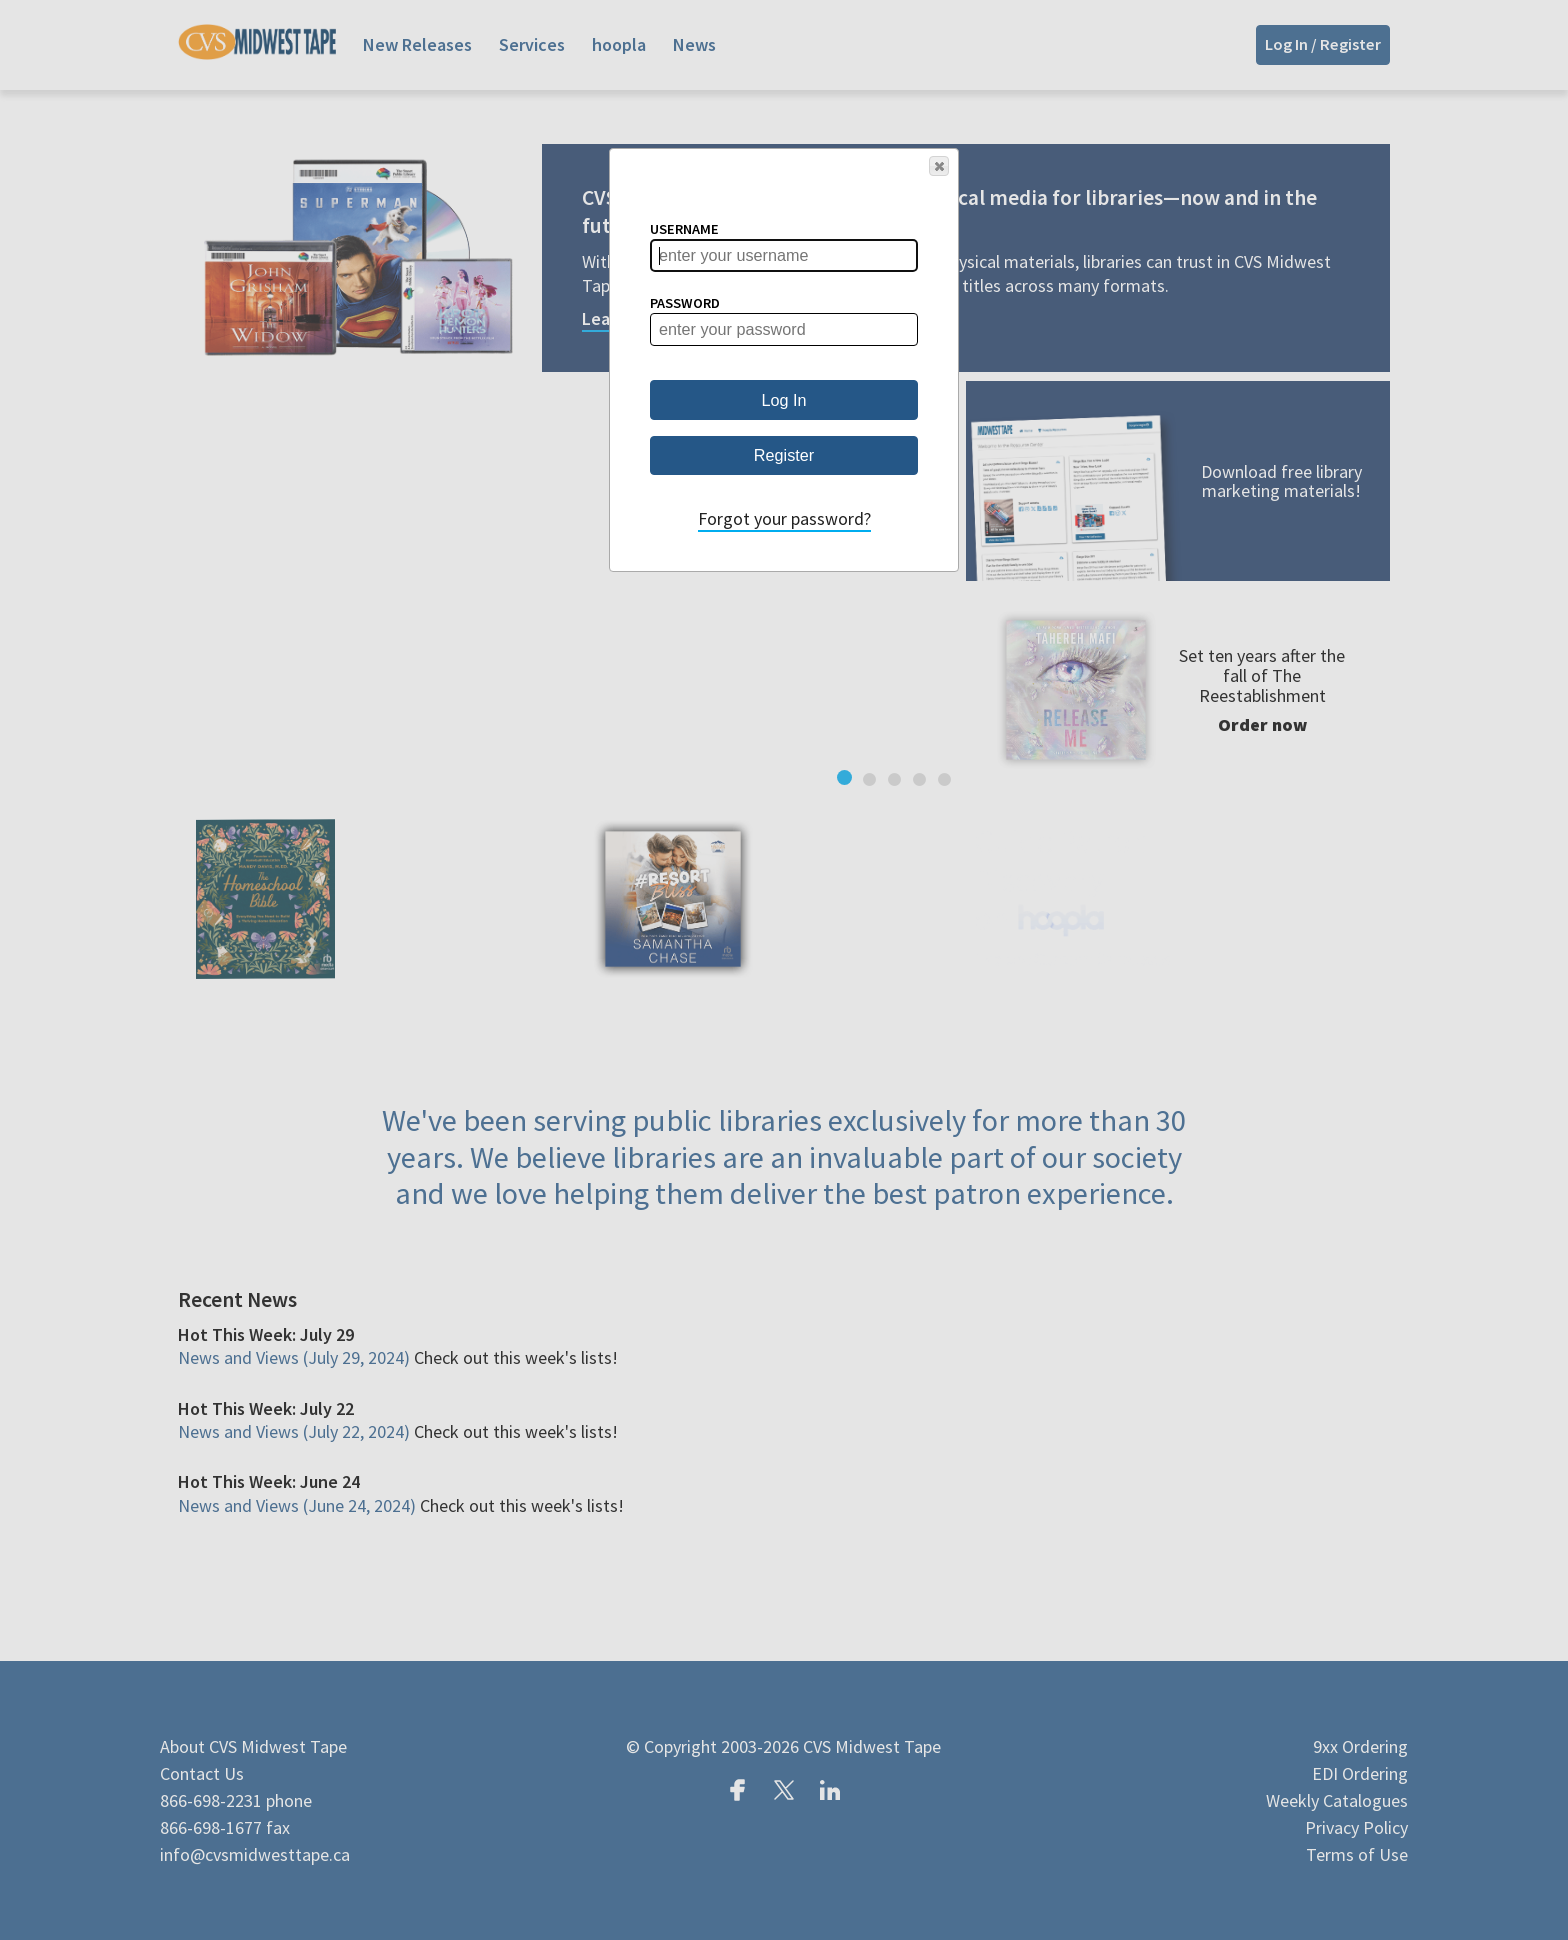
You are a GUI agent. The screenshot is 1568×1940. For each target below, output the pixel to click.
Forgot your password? (784, 518)
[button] (939, 166)
